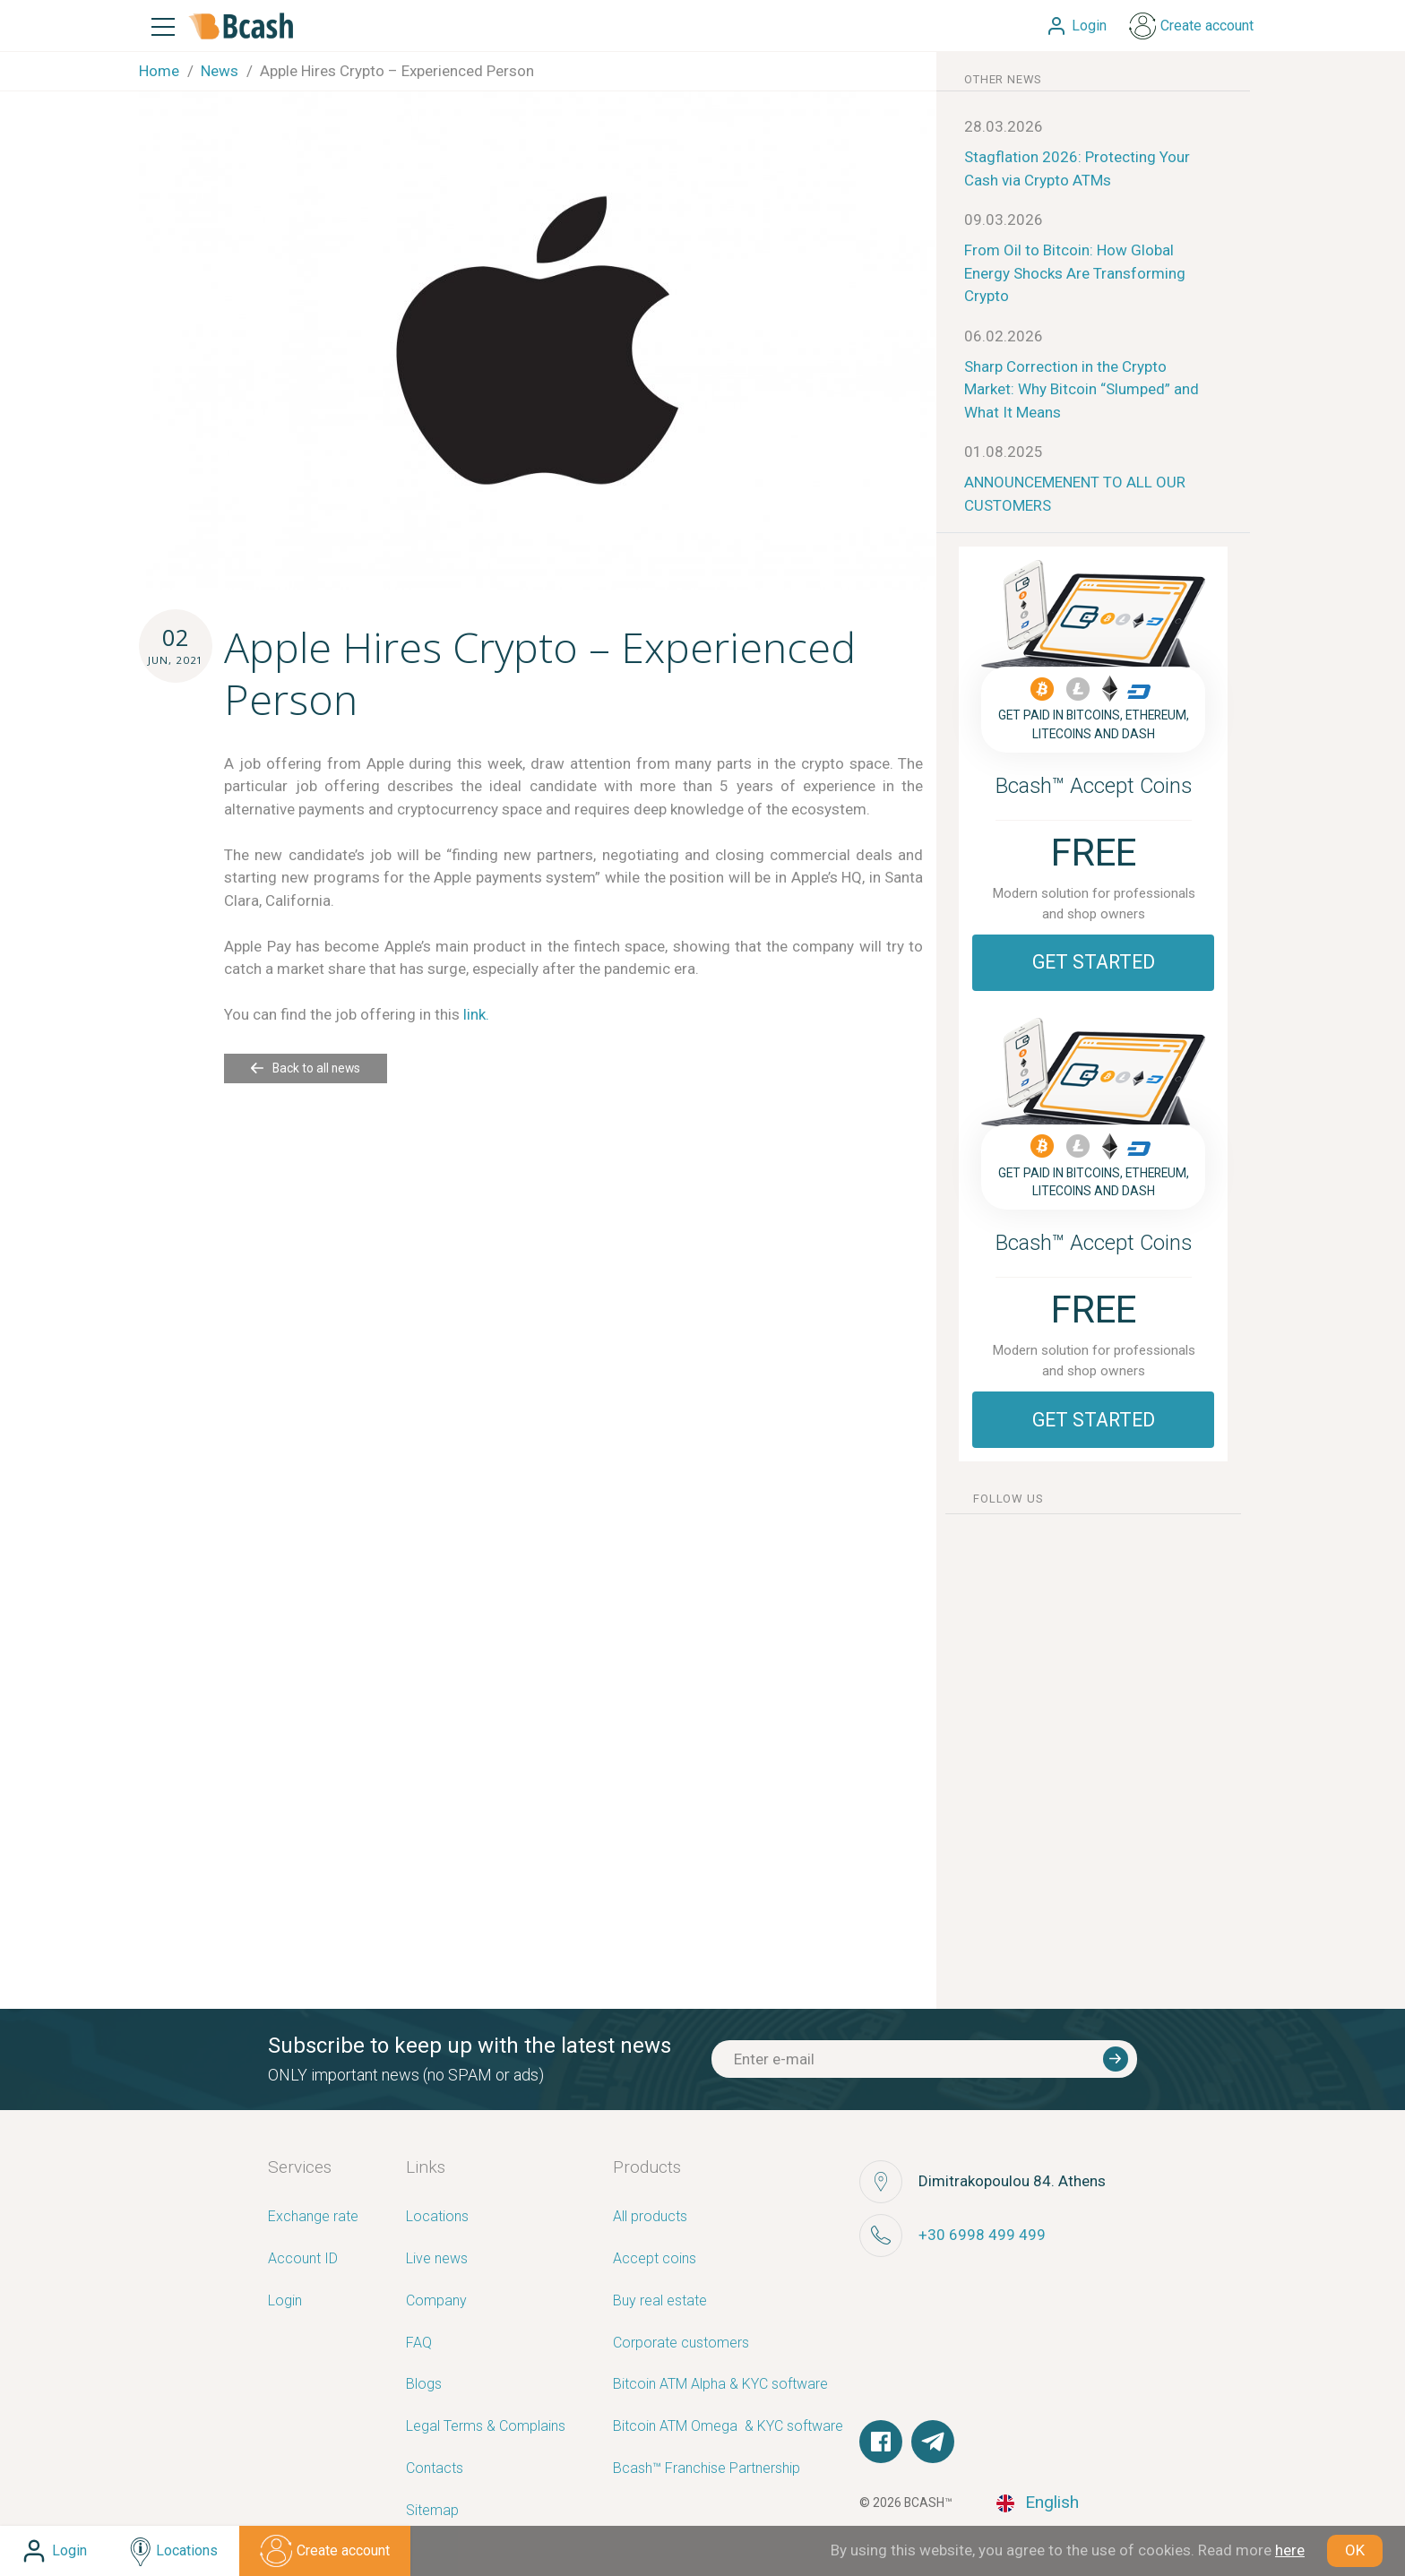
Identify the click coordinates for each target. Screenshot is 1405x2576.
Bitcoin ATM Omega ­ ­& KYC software (728, 2427)
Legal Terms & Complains (485, 2427)
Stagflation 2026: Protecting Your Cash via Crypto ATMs (1077, 168)
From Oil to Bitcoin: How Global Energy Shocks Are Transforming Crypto (1074, 273)
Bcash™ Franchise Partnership (706, 2469)
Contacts (434, 2469)
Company (436, 2301)
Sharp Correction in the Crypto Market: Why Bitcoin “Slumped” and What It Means (1081, 389)
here (1290, 2550)
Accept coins (654, 2259)
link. (476, 1014)
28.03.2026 (1003, 126)
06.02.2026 (1003, 336)
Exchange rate (313, 2217)
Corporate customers (681, 2343)
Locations (437, 2217)
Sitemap (432, 2511)
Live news (437, 2259)
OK (1355, 2550)
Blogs (424, 2385)
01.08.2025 (1003, 452)
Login (285, 2301)
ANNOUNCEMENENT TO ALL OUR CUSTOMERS (1074, 493)
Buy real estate (660, 2301)
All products (650, 2217)
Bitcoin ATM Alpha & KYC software (720, 2385)
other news (1003, 79)
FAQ (419, 2343)
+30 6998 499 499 (982, 2235)
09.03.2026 (1003, 219)
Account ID (303, 2259)
